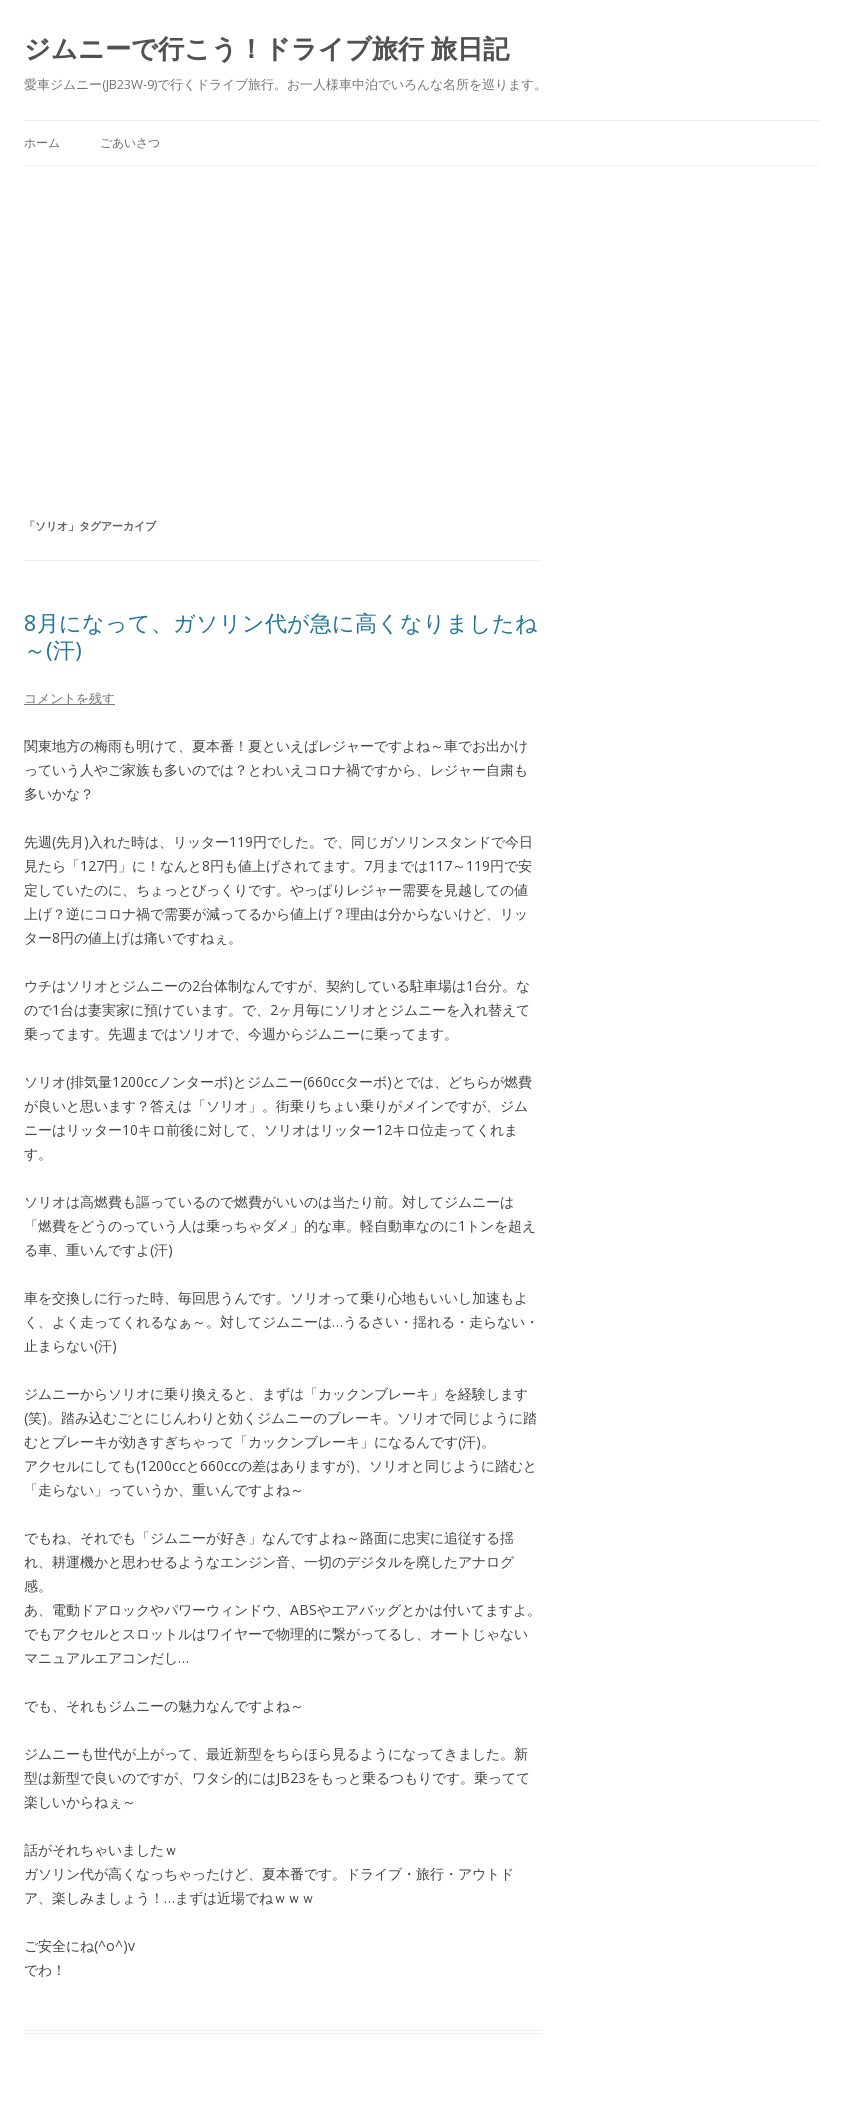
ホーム (42, 142)
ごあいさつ (130, 142)
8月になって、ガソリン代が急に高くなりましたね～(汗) (281, 635)
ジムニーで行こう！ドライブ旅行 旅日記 (266, 48)
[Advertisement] (421, 316)
